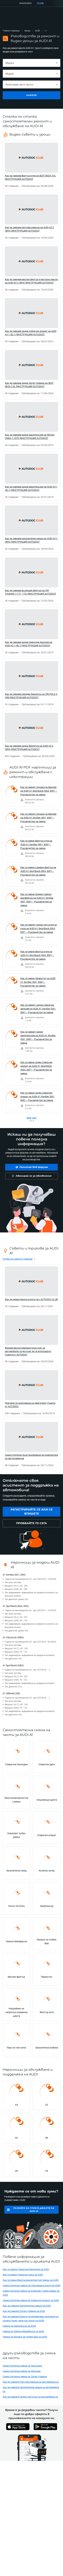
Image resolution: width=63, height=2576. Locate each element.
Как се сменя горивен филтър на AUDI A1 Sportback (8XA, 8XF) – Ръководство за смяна (38, 871)
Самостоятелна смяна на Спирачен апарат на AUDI (31, 2300)
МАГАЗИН (25, 3)
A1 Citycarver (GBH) (13, 1637)
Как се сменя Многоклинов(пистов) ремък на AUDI (30, 2280)
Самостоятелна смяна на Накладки (22, 2365)
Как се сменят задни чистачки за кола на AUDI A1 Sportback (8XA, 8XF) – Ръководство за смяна (38, 928)
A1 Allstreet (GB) (11, 1693)
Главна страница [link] (11, 30)
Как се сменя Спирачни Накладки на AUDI (26, 2269)
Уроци (27, 30)
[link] (31, 165)
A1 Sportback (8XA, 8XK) (16, 1606)
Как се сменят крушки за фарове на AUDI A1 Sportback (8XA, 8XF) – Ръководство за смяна (38, 790)
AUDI (37, 30)
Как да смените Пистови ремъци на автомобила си (31, 2381)
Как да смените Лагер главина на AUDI (24, 2311)
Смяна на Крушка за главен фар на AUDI (25, 2336)
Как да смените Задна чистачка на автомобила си (30, 2396)
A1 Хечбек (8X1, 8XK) (14, 1574)
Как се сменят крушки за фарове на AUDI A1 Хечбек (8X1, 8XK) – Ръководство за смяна (38, 817)
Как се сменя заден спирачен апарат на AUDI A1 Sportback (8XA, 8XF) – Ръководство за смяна (36, 1068)
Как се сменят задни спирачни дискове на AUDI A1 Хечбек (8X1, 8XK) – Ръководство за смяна (38, 1008)
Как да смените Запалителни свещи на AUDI (27, 2305)
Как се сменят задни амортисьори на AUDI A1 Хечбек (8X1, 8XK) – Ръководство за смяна (38, 1037)
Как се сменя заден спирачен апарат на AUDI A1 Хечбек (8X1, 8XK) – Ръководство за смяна (37, 1096)
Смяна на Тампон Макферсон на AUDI (23, 2331)
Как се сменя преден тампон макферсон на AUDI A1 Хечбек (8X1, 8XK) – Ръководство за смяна (36, 900)
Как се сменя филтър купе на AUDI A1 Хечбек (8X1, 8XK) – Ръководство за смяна (36, 844)
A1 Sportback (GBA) (13, 1665)
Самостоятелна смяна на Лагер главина (25, 2376)
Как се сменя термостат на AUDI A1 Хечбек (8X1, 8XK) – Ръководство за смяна (37, 982)
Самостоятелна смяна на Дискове (21, 2371)
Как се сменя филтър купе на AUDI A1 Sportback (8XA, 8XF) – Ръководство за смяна (37, 955)
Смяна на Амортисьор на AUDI (19, 2325)
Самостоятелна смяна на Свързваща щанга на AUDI (31, 2285)
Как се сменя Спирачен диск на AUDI (23, 2274)
